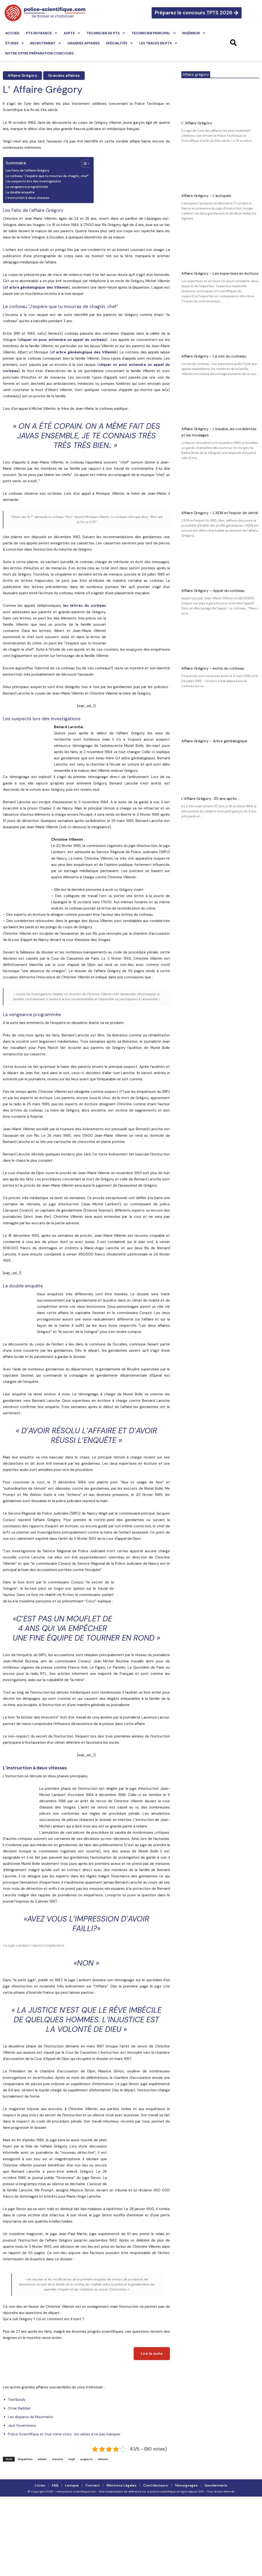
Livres (40, 2485)
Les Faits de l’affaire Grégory (27, 170)
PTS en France (42, 33)
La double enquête (20, 192)
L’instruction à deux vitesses (27, 198)
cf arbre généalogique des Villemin (36, 287)
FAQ (55, 2485)
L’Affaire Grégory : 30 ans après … (210, 798)
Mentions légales (122, 2485)
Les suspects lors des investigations (33, 181)
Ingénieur (194, 33)
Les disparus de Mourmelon (31, 2417)
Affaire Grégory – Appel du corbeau (212, 590)
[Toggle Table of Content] (83, 164)
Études (14, 43)
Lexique (72, 2485)
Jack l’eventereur (22, 2425)
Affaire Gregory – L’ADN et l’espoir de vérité (219, 512)
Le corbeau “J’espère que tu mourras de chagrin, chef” (47, 176)
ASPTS (72, 33)
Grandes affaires (83, 43)
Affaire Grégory (22, 75)
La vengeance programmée (27, 187)
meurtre (57, 2459)
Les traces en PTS (158, 43)
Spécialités (119, 43)
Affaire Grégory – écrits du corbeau (212, 668)
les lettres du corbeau (84, 605)
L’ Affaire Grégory (196, 122)
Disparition (25, 2459)
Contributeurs (155, 2485)
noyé (71, 2459)
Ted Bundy (17, 2399)
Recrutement (45, 43)
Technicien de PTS (106, 33)
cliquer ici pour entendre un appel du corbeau (62, 339)
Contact (92, 2485)
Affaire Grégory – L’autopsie (206, 195)
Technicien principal (153, 33)
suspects (86, 2459)
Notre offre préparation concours (39, 53)
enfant (42, 2459)
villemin (103, 2459)
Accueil (12, 33)
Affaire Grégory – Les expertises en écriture (219, 273)
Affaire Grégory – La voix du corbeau (213, 356)
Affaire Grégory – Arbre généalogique (214, 741)
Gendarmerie (215, 2485)
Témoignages (186, 2485)
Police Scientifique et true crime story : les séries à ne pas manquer (64, 2434)
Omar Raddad (19, 2408)
